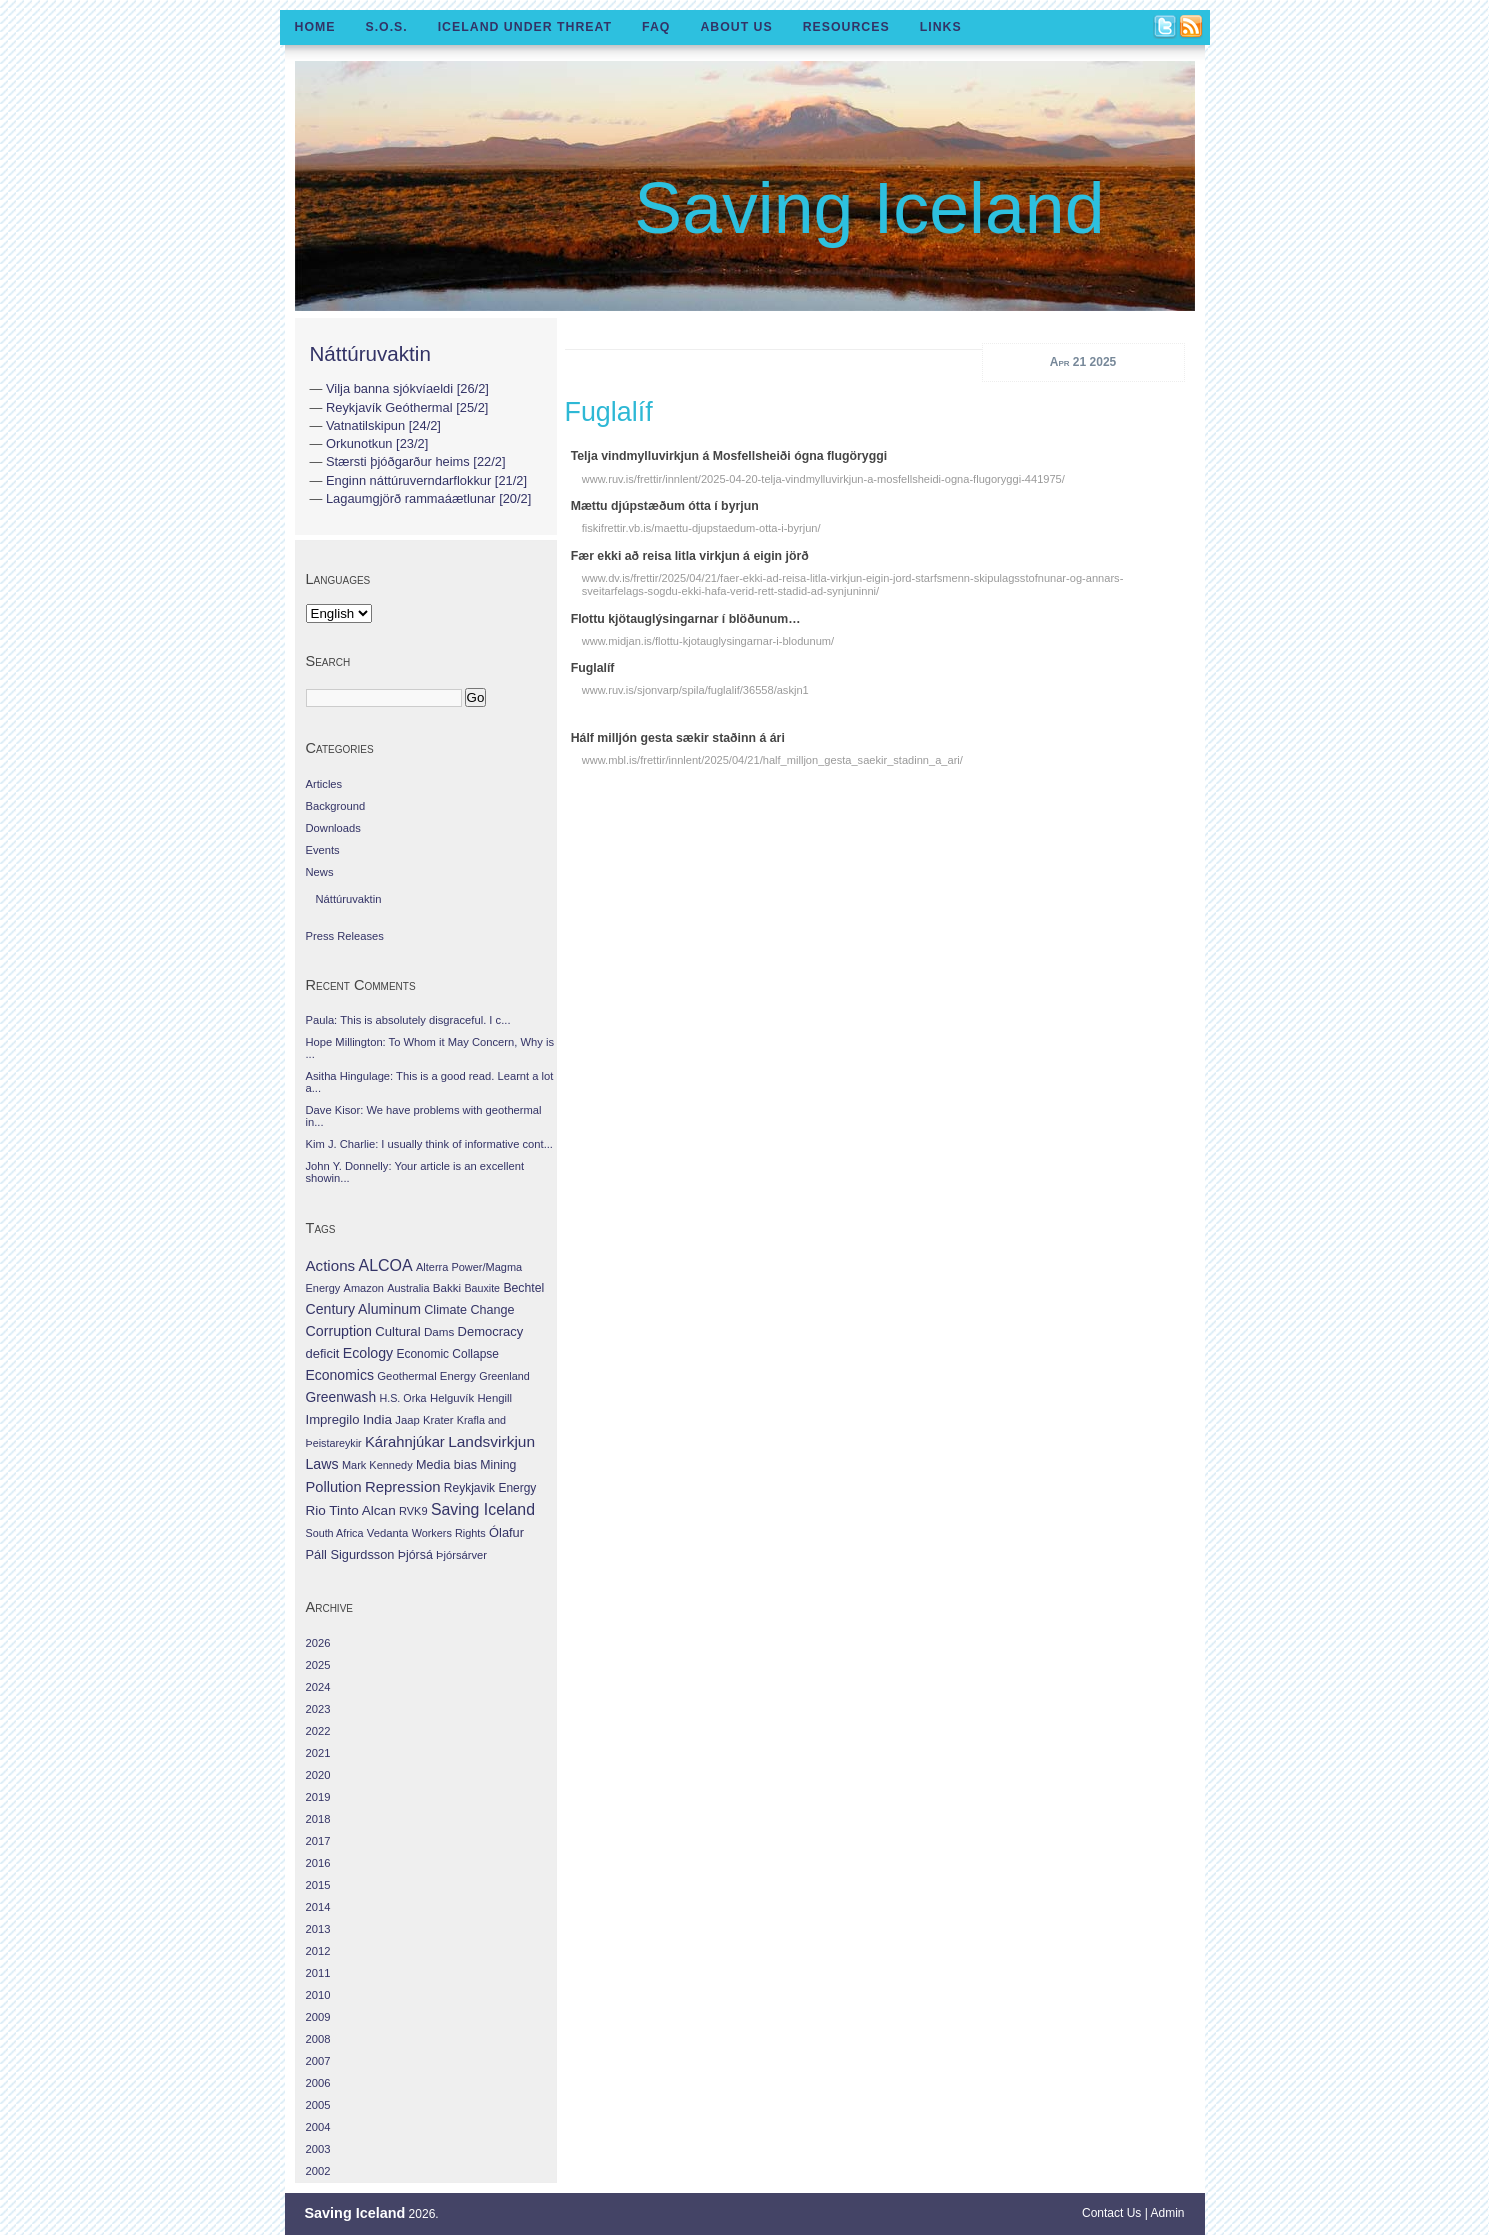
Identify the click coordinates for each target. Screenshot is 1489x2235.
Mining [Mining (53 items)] (498, 1465)
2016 (318, 1863)
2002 (318, 2171)
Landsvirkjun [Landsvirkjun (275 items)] (491, 1441)
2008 (318, 2039)
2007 (318, 2061)
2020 (318, 1775)
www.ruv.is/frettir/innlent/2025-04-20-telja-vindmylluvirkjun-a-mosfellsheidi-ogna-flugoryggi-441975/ (823, 479)
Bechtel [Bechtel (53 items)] (523, 1288)
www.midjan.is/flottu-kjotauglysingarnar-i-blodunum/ (708, 641)
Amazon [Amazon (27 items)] (364, 1288)
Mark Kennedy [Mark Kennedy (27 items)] (377, 1465)
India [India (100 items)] (377, 1419)
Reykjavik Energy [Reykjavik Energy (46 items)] (490, 1488)
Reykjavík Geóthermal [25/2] (407, 407)
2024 (318, 1687)
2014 (318, 1907)
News (320, 872)
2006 (318, 2083)
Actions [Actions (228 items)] (331, 1265)
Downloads (333, 828)
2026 (318, 1643)
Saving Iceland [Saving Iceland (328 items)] (483, 1509)
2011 (318, 1973)
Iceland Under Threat (525, 27)
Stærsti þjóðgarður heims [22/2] (416, 461)
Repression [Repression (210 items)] (403, 1486)
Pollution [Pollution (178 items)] (334, 1487)
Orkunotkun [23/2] (377, 443)
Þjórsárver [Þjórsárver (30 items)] (461, 1555)
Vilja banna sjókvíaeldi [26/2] (407, 388)
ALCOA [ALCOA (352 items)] (385, 1265)
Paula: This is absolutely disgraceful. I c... (408, 1020)
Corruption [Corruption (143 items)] (339, 1331)
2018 (318, 1819)
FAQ (656, 27)
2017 (318, 1841)
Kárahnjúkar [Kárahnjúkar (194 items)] (405, 1442)
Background (336, 806)
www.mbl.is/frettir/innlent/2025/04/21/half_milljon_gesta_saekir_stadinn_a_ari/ (772, 760)
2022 (318, 1731)
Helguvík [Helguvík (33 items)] (452, 1398)
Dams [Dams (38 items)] (439, 1331)
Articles (324, 784)
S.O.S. (386, 27)
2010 (318, 1995)
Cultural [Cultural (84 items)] (397, 1331)
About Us (736, 27)
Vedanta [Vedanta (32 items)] (387, 1533)
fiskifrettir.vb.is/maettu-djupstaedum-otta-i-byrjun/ (701, 528)
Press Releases (345, 936)
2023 (318, 1709)
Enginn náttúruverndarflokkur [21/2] (426, 480)
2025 (318, 1665)
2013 (318, 1929)
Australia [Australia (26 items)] (408, 1288)
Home (315, 27)
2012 (318, 1951)
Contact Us (1111, 2213)
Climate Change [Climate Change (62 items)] (469, 1310)
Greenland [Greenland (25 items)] (504, 1376)
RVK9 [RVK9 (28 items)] (413, 1511)
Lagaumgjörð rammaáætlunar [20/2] (428, 498)
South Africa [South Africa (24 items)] (335, 1533)
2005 (318, 2105)
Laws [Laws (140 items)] (322, 1464)
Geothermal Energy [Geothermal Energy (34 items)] (426, 1376)
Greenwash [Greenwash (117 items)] (341, 1397)
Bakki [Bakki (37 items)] (447, 1288)
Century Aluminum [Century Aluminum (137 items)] (363, 1309)
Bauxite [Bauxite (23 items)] (482, 1288)
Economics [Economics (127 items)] (340, 1375)
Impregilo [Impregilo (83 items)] (333, 1419)
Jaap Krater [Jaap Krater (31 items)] (424, 1420)
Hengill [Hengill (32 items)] (494, 1398)
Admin (1167, 2213)
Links (941, 27)
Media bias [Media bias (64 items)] (446, 1465)
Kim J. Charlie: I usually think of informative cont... (429, 1144)
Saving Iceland (869, 208)
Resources (846, 27)
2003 (318, 2149)
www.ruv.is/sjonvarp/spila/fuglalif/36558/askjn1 (695, 690)
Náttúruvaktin (370, 353)
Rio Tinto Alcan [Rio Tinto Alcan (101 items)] (351, 1510)
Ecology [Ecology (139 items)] (368, 1353)
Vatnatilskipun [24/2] (383, 425)
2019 (318, 1797)
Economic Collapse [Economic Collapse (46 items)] (447, 1354)
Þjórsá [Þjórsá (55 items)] (415, 1555)
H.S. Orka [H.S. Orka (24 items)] (402, 1398)
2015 (318, 1885)
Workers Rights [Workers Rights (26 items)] (449, 1533)
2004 (318, 2127)
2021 (318, 1753)
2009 (318, 2017)
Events (323, 850)
